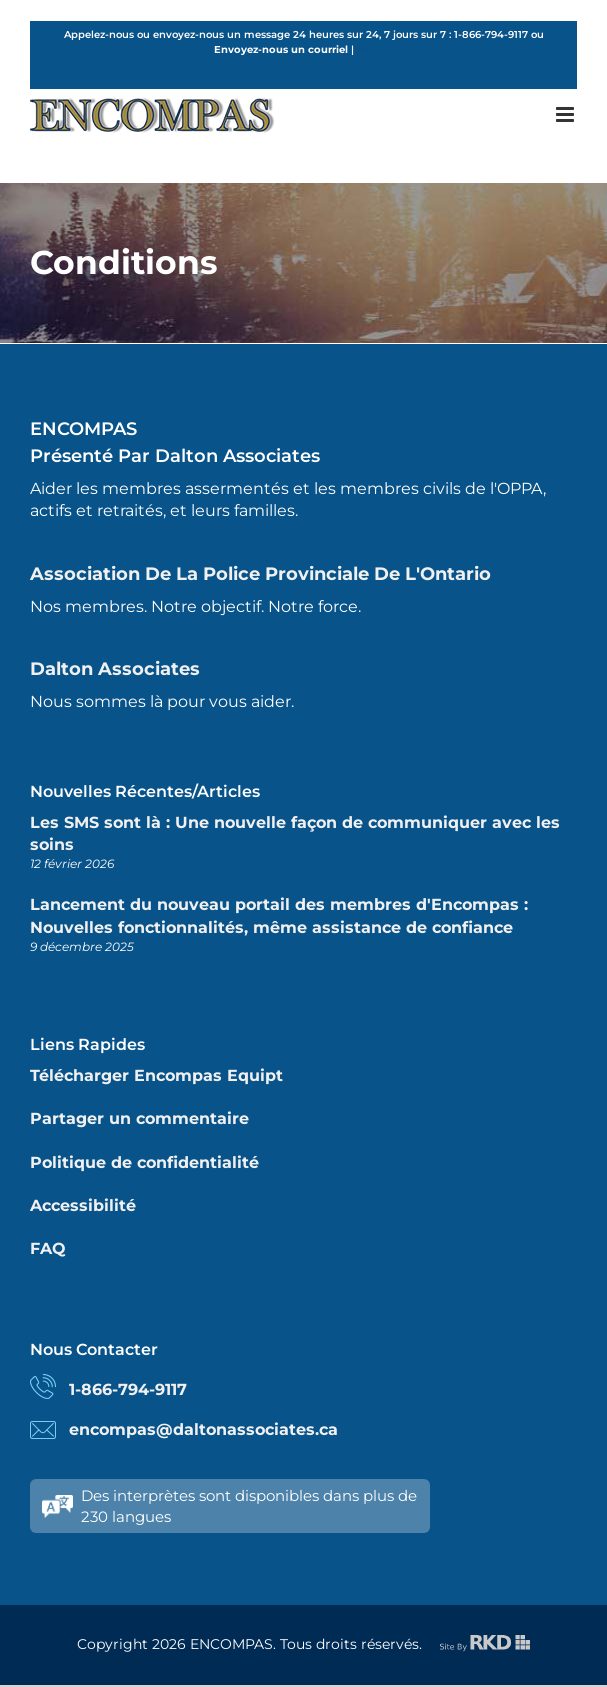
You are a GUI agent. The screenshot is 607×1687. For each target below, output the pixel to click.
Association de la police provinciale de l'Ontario (260, 574)
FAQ (48, 1248)
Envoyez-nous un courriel (281, 49)
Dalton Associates (115, 669)
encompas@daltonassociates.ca (203, 1429)
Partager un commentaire (139, 1118)
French (375, 49)
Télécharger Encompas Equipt (156, 1075)
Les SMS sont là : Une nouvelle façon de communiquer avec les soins (295, 833)
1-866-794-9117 (128, 1389)
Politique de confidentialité (144, 1162)
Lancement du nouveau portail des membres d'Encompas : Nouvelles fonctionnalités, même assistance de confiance (279, 915)
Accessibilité (83, 1205)
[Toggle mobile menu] (566, 114)
